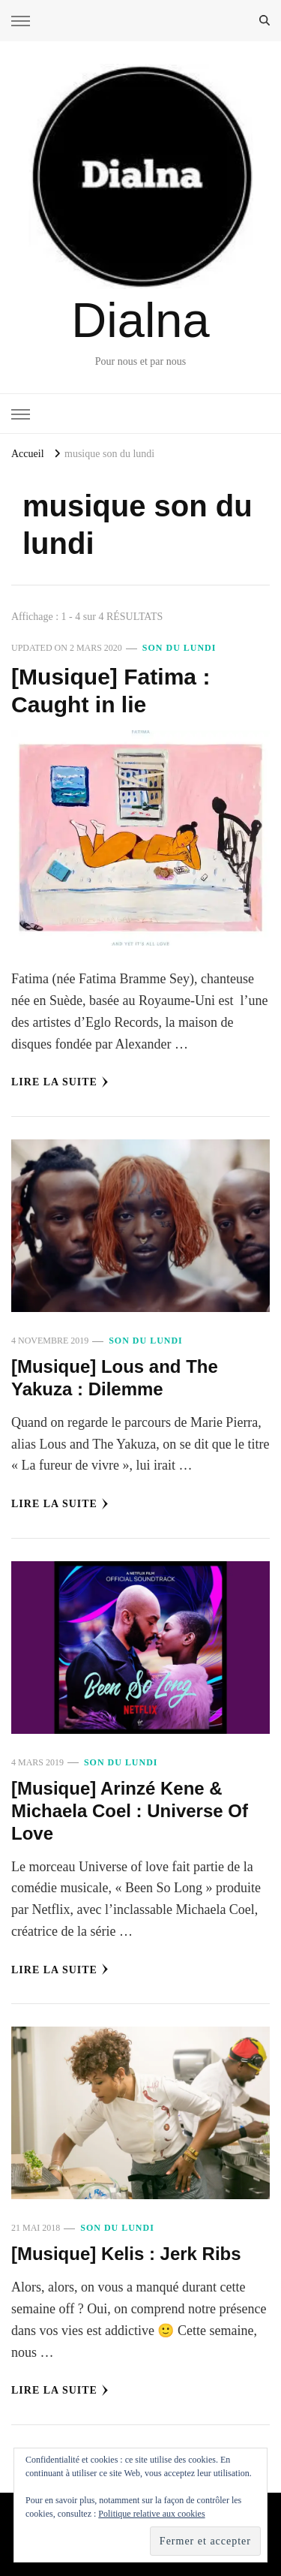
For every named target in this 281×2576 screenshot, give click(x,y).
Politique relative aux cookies (151, 2513)
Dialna (140, 320)
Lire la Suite (60, 1082)
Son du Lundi (179, 647)
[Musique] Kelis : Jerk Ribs (126, 2253)
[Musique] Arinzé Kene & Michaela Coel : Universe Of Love (129, 1810)
